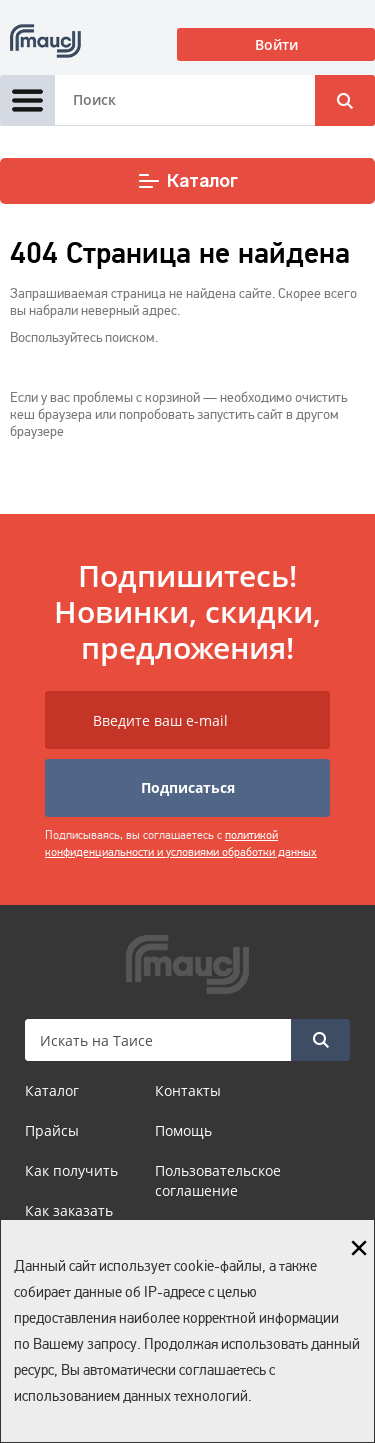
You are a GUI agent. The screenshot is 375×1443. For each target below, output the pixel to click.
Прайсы (52, 1130)
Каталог (187, 181)
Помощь (183, 1130)
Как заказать (69, 1210)
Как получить (71, 1170)
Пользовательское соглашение (218, 1180)
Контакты (188, 1090)
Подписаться (188, 787)
